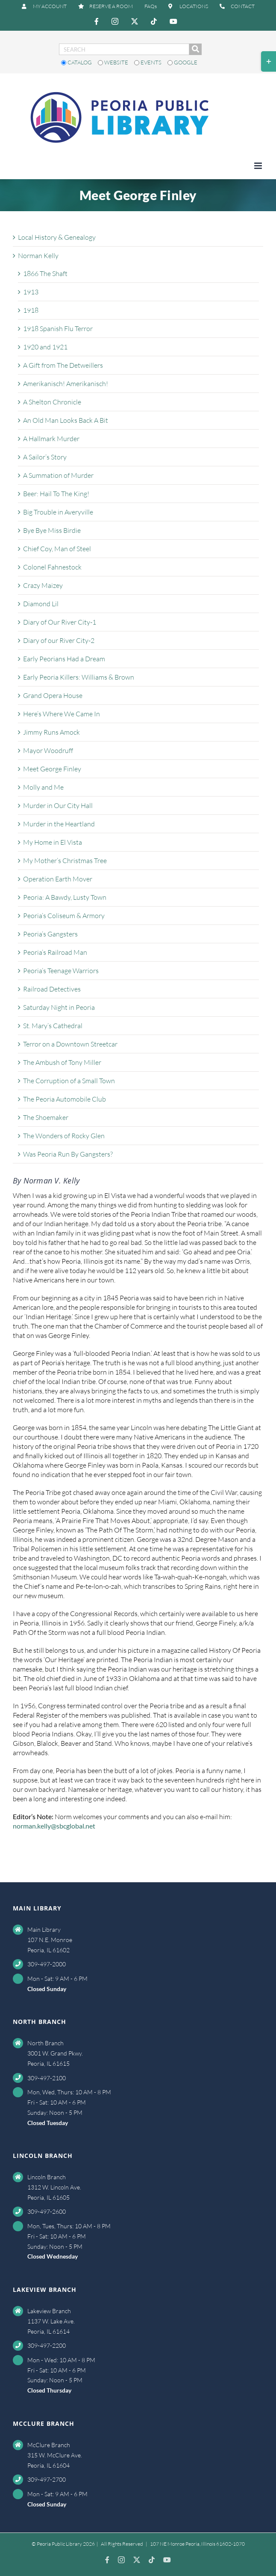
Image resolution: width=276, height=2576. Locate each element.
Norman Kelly (38, 255)
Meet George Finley (52, 769)
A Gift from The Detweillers (63, 365)
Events (148, 62)
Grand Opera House (52, 695)
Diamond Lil (41, 603)
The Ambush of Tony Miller (62, 1062)
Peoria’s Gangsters (50, 934)
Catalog (77, 62)
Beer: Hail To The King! (56, 493)
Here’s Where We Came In (61, 713)
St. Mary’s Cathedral (52, 1025)
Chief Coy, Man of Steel (57, 548)
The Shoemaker (45, 1117)
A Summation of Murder (58, 475)
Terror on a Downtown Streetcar (70, 1044)
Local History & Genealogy (57, 237)
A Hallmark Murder (51, 438)
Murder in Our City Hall (58, 805)
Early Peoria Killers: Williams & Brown (78, 677)
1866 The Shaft (45, 273)
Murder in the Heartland (59, 824)
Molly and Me (43, 787)
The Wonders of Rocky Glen (64, 1135)
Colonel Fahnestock (52, 567)
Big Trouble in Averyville (58, 512)
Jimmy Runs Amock (51, 732)
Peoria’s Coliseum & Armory (64, 915)
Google (182, 62)
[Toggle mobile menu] (258, 165)
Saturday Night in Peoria (59, 1007)
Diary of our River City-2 (58, 640)
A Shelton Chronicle (52, 402)
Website (113, 62)
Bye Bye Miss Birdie (52, 530)
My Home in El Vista (52, 842)
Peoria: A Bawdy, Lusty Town (64, 897)
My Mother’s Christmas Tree (65, 860)
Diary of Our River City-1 (59, 622)
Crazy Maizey (43, 585)
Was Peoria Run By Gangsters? (68, 1154)
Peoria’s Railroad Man (55, 952)
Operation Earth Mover (57, 879)
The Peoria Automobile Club (64, 1099)
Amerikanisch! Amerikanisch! (65, 383)
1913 (30, 292)
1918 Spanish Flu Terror (58, 328)
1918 (30, 310)
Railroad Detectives (52, 989)
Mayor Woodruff (48, 750)
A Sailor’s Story (45, 457)
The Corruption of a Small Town (69, 1080)
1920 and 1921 (45, 347)
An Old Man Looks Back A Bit (65, 420)
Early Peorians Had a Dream (64, 658)
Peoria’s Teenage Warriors (61, 970)
